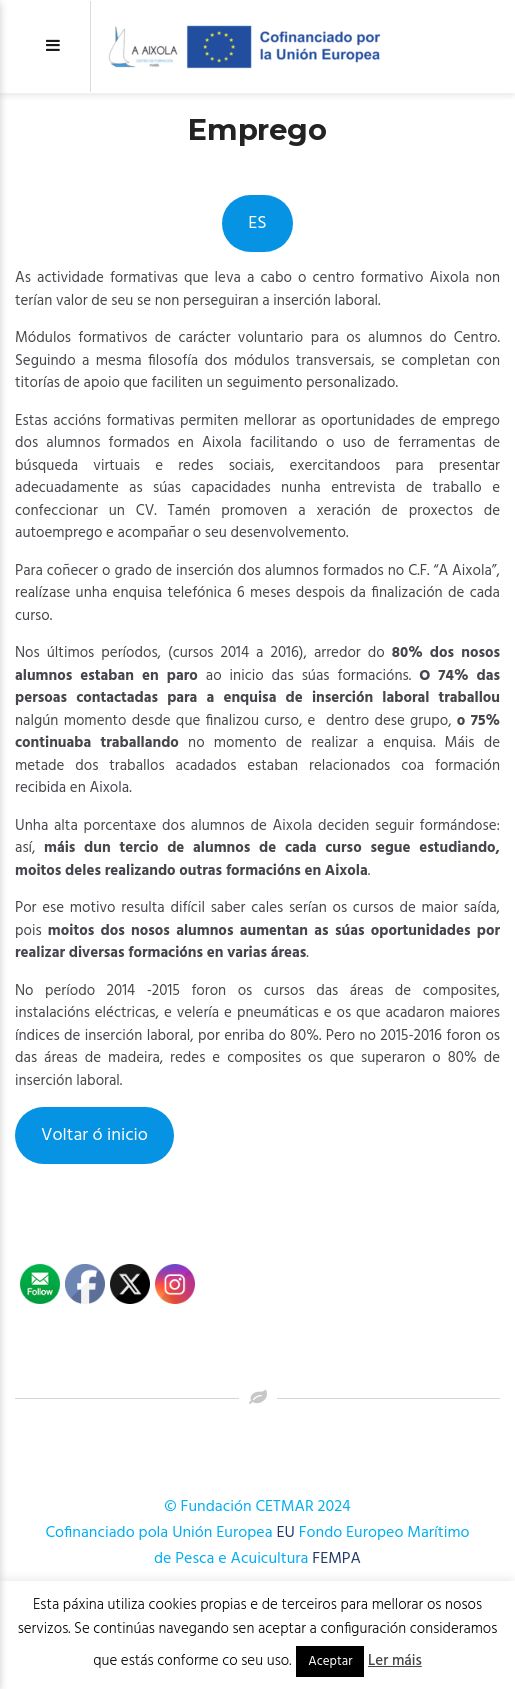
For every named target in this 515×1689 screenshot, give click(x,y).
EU (285, 1533)
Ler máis (395, 1661)
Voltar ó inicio (94, 1135)
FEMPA (336, 1559)
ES (257, 223)
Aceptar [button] (330, 1661)
